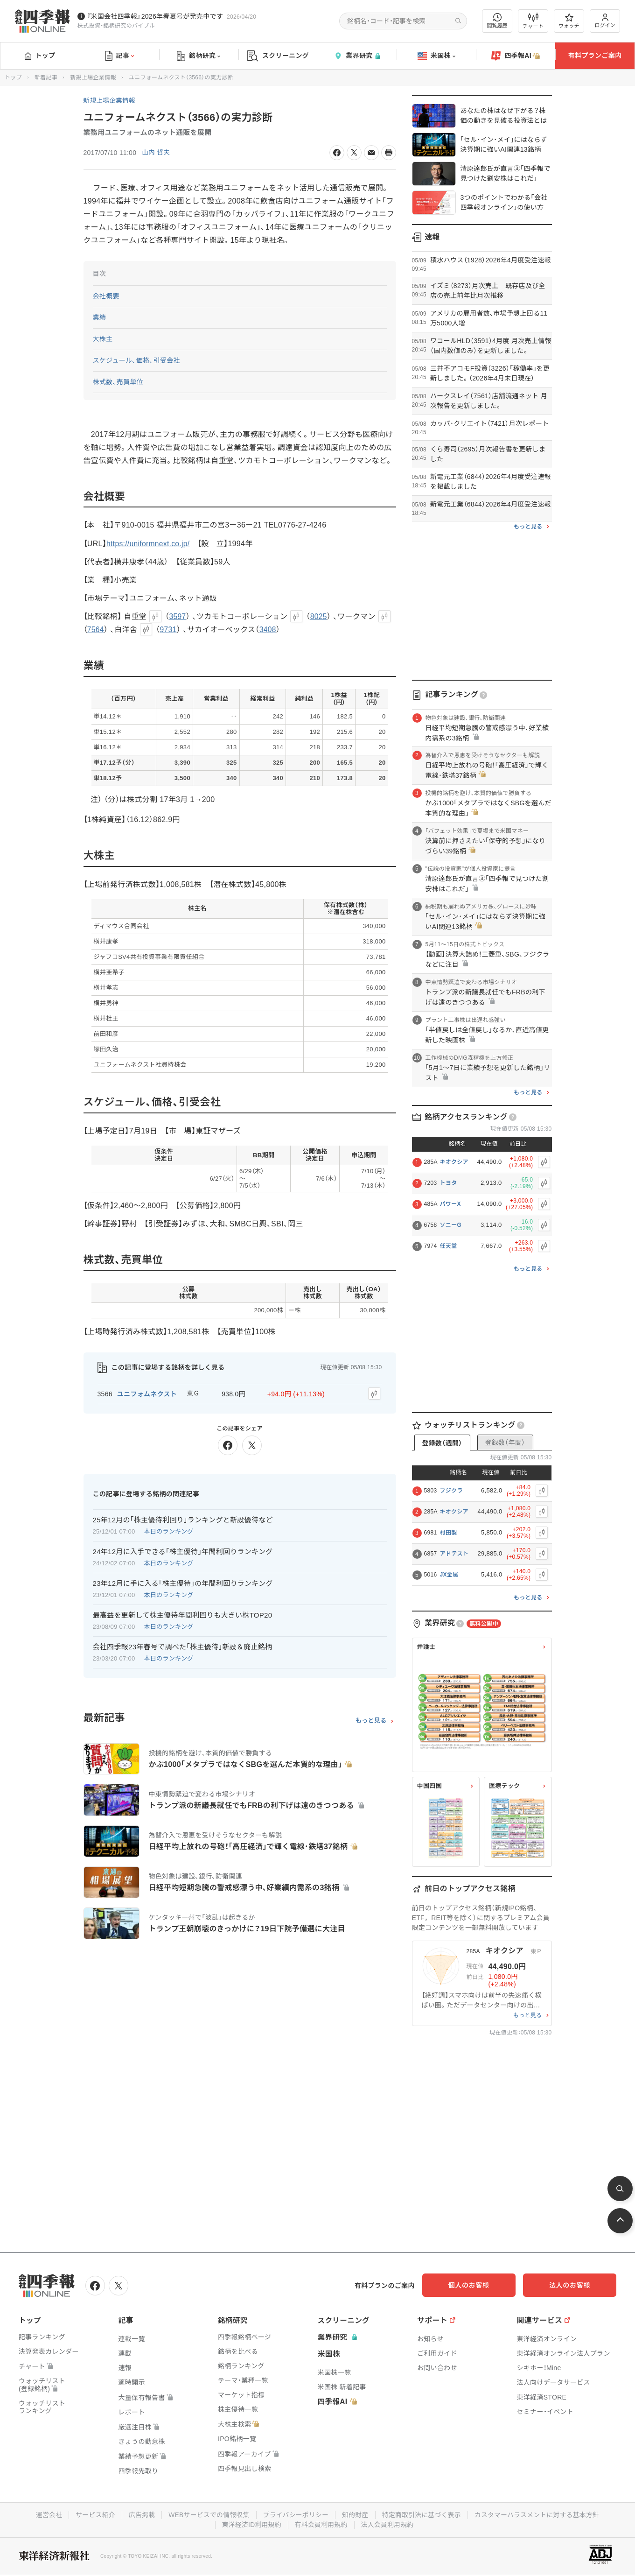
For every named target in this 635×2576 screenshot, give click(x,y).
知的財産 (355, 2514)
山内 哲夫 (156, 152)
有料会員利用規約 (321, 2523)
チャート (533, 21)
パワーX (450, 1204)
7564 (96, 630)
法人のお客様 (574, 2285)
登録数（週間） (442, 1443)
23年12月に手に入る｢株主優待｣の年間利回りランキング (183, 1583)
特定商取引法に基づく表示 (423, 2514)
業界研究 (357, 55)
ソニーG (451, 1225)
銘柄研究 (198, 56)
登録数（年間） (505, 1442)
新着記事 (46, 77)
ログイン (605, 21)
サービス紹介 (93, 2514)
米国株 (436, 56)
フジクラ (451, 1490)
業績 (99, 317)
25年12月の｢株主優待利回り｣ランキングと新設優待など (183, 1519)
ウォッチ (568, 21)
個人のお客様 (481, 2285)
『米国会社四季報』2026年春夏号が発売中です (155, 16)
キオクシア (454, 1162)
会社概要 (106, 296)
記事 (119, 56)
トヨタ (448, 1183)
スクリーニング (278, 56)
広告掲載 (139, 2514)
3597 (177, 617)
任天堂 (448, 1246)
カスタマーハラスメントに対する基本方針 (539, 2514)
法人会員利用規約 (388, 2523)
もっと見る (371, 1720)
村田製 (448, 1532)
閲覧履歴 (497, 20)
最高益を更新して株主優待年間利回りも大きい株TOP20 (182, 1615)
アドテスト (454, 1553)
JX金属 (449, 1574)
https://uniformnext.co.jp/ (149, 544)
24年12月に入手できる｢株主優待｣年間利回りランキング (183, 1551)
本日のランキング (169, 1530)
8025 (319, 617)
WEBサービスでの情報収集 (208, 2514)
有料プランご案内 (594, 55)
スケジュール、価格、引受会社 (137, 360)
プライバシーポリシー (295, 2514)
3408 (268, 630)
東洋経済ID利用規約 (251, 2523)
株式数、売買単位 (118, 382)
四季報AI (515, 56)
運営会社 (46, 2514)
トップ (40, 55)
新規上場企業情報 (93, 77)
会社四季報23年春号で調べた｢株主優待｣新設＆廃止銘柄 (182, 1646)
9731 (168, 630)
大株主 (103, 339)
